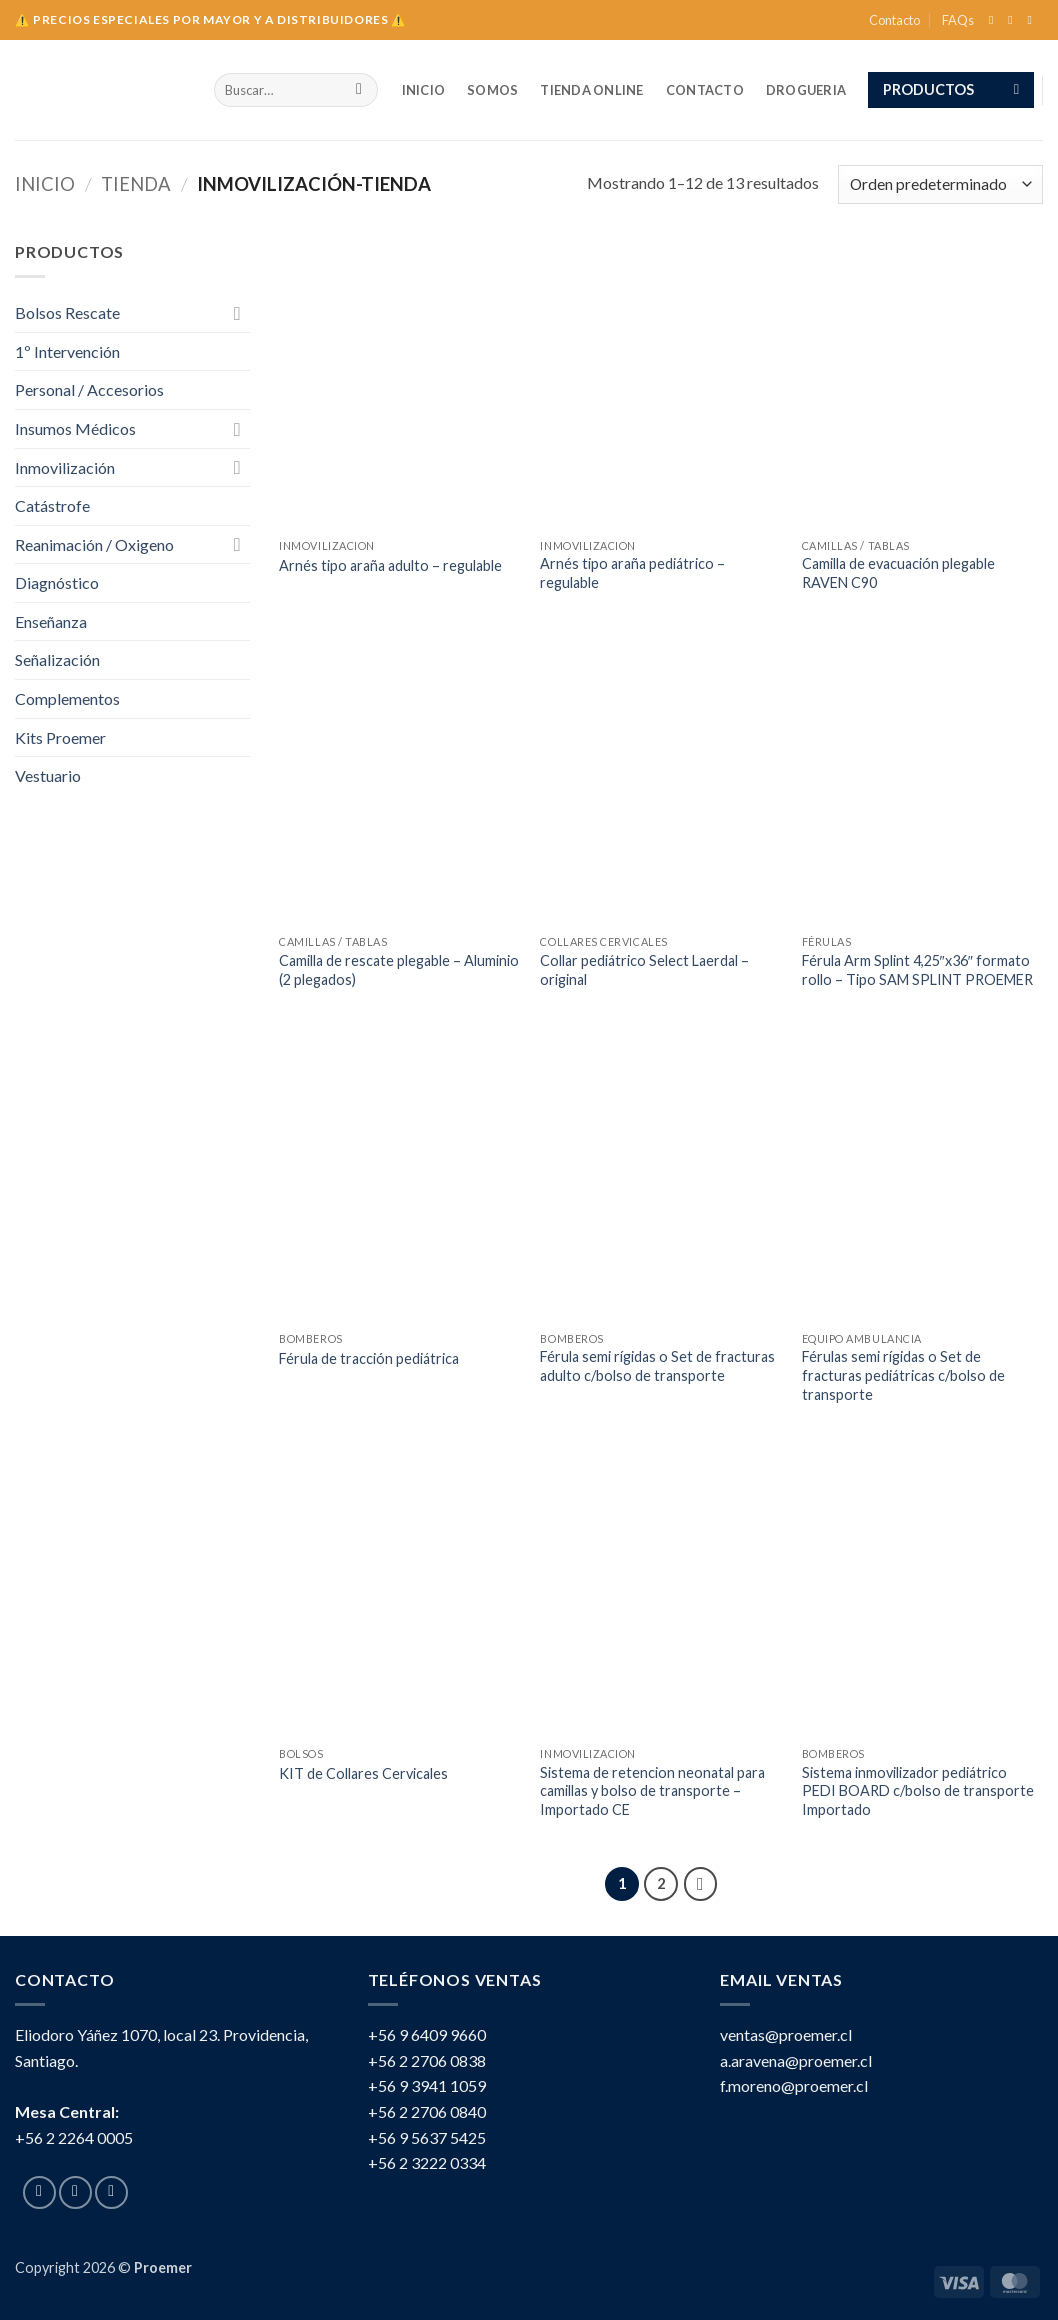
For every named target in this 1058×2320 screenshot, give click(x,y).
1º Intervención (67, 351)
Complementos (67, 698)
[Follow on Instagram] (1014, 20)
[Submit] (359, 90)
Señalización (57, 659)
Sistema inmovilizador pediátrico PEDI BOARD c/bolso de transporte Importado (918, 1791)
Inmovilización (65, 466)
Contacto (894, 20)
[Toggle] (238, 313)
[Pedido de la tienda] (940, 184)
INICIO (424, 90)
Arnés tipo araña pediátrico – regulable (632, 573)
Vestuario (48, 775)
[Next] (701, 1884)
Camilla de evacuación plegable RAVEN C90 (898, 573)
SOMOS (492, 90)
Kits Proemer (77, 737)
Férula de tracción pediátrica (369, 1358)
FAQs (958, 20)
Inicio (45, 184)
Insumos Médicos (75, 428)
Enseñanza (51, 621)
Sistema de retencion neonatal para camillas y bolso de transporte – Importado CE (652, 1791)
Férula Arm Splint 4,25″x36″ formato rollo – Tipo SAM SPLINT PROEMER (917, 970)
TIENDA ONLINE (591, 90)
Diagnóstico (57, 582)
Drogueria (806, 90)
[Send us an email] (1033, 20)
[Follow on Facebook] (995, 20)
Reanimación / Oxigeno (94, 544)
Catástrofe (52, 505)
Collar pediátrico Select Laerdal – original (644, 970)
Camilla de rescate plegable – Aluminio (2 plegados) (399, 970)
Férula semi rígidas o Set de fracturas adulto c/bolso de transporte (657, 1366)
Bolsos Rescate (67, 312)
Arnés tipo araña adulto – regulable (390, 565)
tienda (136, 184)
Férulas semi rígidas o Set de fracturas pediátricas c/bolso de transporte (903, 1375)
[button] (951, 90)
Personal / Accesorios (89, 389)
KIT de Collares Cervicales (363, 1773)
